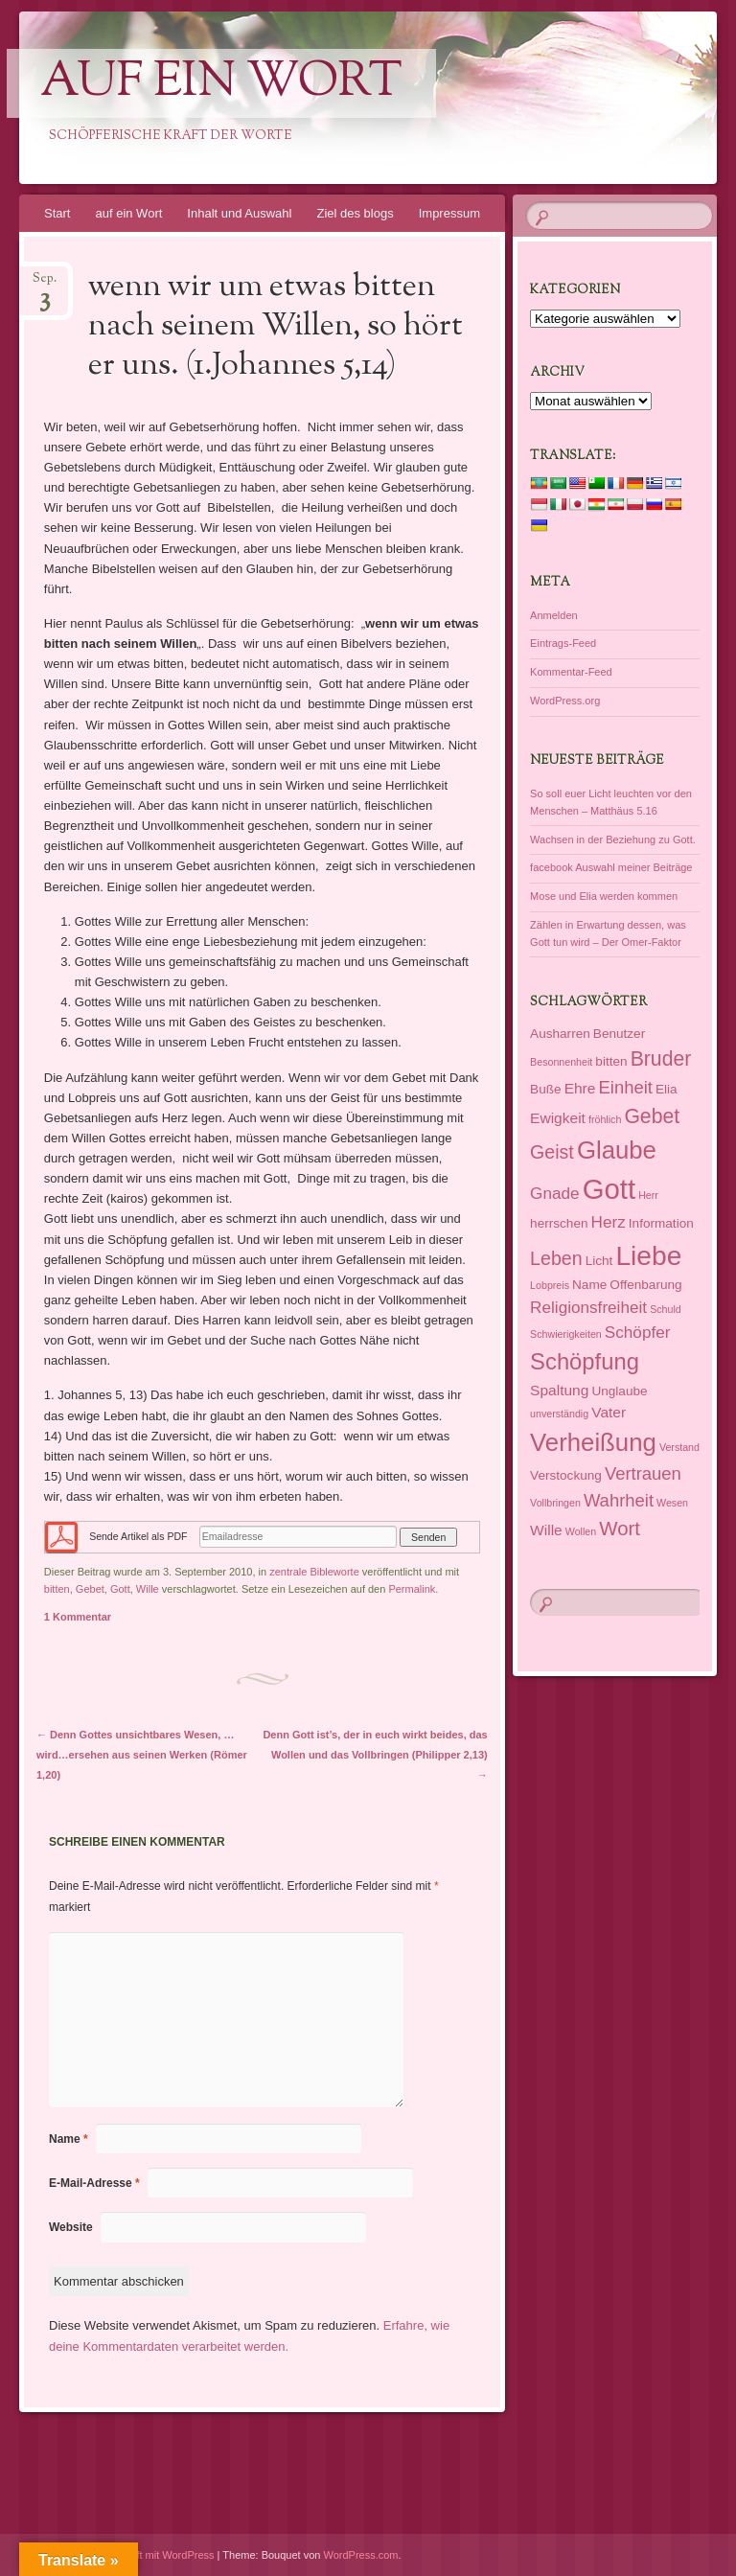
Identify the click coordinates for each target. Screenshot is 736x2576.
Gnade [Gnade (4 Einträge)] (554, 1193)
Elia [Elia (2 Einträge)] (667, 1089)
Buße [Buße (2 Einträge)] (545, 1089)
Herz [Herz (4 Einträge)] (608, 1221)
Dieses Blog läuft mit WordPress (139, 2555)
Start (57, 213)
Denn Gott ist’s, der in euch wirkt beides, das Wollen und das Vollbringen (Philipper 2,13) (375, 1755)
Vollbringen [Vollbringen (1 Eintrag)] (555, 1502)
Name (68, 2139)
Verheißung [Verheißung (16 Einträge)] (593, 1442)
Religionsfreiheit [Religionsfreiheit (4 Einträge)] (588, 1307)
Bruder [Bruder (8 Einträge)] (661, 1058)
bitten (57, 1589)
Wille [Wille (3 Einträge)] (546, 1530)
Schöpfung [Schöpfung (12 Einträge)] (584, 1361)
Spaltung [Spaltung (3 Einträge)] (559, 1390)
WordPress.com (361, 2555)
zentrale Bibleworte (314, 1571)
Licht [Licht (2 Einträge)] (599, 1261)
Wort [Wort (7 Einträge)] (619, 1528)
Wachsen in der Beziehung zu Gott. (613, 839)
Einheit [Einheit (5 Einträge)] (625, 1087)
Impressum (449, 213)
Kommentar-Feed (571, 672)
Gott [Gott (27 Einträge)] (609, 1189)
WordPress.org (565, 700)
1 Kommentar (77, 1616)
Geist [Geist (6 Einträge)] (552, 1151)
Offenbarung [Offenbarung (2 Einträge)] (645, 1284)
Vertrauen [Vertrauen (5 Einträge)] (643, 1473)
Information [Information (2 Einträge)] (661, 1223)
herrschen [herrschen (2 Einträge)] (558, 1223)
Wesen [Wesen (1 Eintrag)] (672, 1502)
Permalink (411, 1589)
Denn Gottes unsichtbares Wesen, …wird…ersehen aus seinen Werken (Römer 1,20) (141, 1755)
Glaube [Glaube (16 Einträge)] (616, 1150)
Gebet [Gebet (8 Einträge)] (651, 1116)
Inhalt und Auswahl (239, 213)
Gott (120, 1589)
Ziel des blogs (354, 213)
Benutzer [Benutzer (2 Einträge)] (619, 1033)
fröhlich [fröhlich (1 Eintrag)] (604, 1119)
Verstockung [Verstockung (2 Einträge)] (566, 1475)
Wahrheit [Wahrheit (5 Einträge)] (619, 1500)
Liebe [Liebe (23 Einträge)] (648, 1255)
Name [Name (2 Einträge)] (589, 1284)
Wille (147, 1589)
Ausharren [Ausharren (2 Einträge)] (560, 1033)
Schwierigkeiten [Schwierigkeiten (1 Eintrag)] (566, 1334)
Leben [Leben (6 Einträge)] (556, 1258)
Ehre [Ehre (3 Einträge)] (580, 1088)
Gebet (90, 1589)
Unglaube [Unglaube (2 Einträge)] (619, 1391)
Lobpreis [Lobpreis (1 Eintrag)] (549, 1285)
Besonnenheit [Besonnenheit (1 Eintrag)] (561, 1062)
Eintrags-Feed (563, 643)
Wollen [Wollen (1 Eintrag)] (580, 1531)
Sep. (45, 284)
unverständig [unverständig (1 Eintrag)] (559, 1413)
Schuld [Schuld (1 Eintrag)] (665, 1309)
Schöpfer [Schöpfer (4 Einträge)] (638, 1332)
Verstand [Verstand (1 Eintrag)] (679, 1447)
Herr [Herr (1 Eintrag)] (648, 1195)
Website (71, 2227)
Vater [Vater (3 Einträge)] (608, 1412)
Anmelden (554, 615)
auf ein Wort (221, 83)
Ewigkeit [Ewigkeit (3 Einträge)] (558, 1118)
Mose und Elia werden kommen (604, 896)
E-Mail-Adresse (94, 2183)
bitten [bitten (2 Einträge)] (611, 1061)
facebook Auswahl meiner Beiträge (611, 867)
